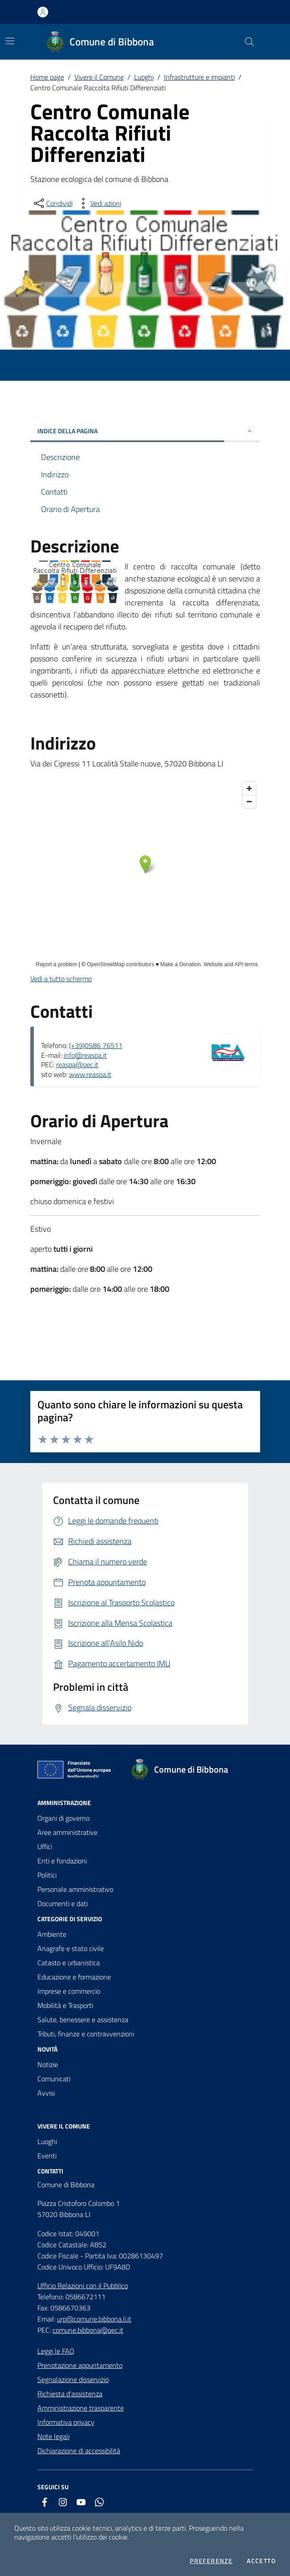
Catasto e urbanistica (68, 1962)
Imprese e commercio (68, 1991)
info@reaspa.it (85, 1055)
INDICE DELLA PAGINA (145, 430)
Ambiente (51, 1934)
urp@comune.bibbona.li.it (94, 2319)
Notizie (47, 2064)
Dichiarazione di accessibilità (78, 2450)
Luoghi (144, 77)
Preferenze (211, 2561)
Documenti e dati (62, 1903)
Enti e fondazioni (62, 1860)
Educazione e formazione (74, 1976)
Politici (47, 1875)
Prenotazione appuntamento (80, 2365)
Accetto (261, 2561)
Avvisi (46, 2093)
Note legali (53, 2436)
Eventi (47, 2155)
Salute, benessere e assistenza (82, 2019)
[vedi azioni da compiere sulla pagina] (98, 203)
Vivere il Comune (99, 77)
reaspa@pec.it (77, 1064)
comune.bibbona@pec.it (88, 2330)
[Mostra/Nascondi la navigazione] (9, 41)
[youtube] (81, 2502)
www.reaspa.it (90, 1074)
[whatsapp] (99, 2502)
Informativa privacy (65, 2422)
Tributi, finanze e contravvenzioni (85, 2033)
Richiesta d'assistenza (69, 2393)
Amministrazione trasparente (80, 2408)
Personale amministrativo (75, 1889)
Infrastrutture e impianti (199, 77)
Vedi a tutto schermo (61, 978)
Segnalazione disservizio (73, 2379)
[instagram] (63, 2502)
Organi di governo (63, 1818)
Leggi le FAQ (55, 2351)
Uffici (44, 1846)
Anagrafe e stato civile (70, 1948)
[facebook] (44, 2502)
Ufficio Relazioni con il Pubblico (82, 2285)
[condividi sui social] (52, 203)
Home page (47, 77)
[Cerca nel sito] (249, 41)
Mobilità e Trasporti (65, 2005)
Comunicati (53, 2078)
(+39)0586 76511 (96, 1045)
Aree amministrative (67, 1832)
